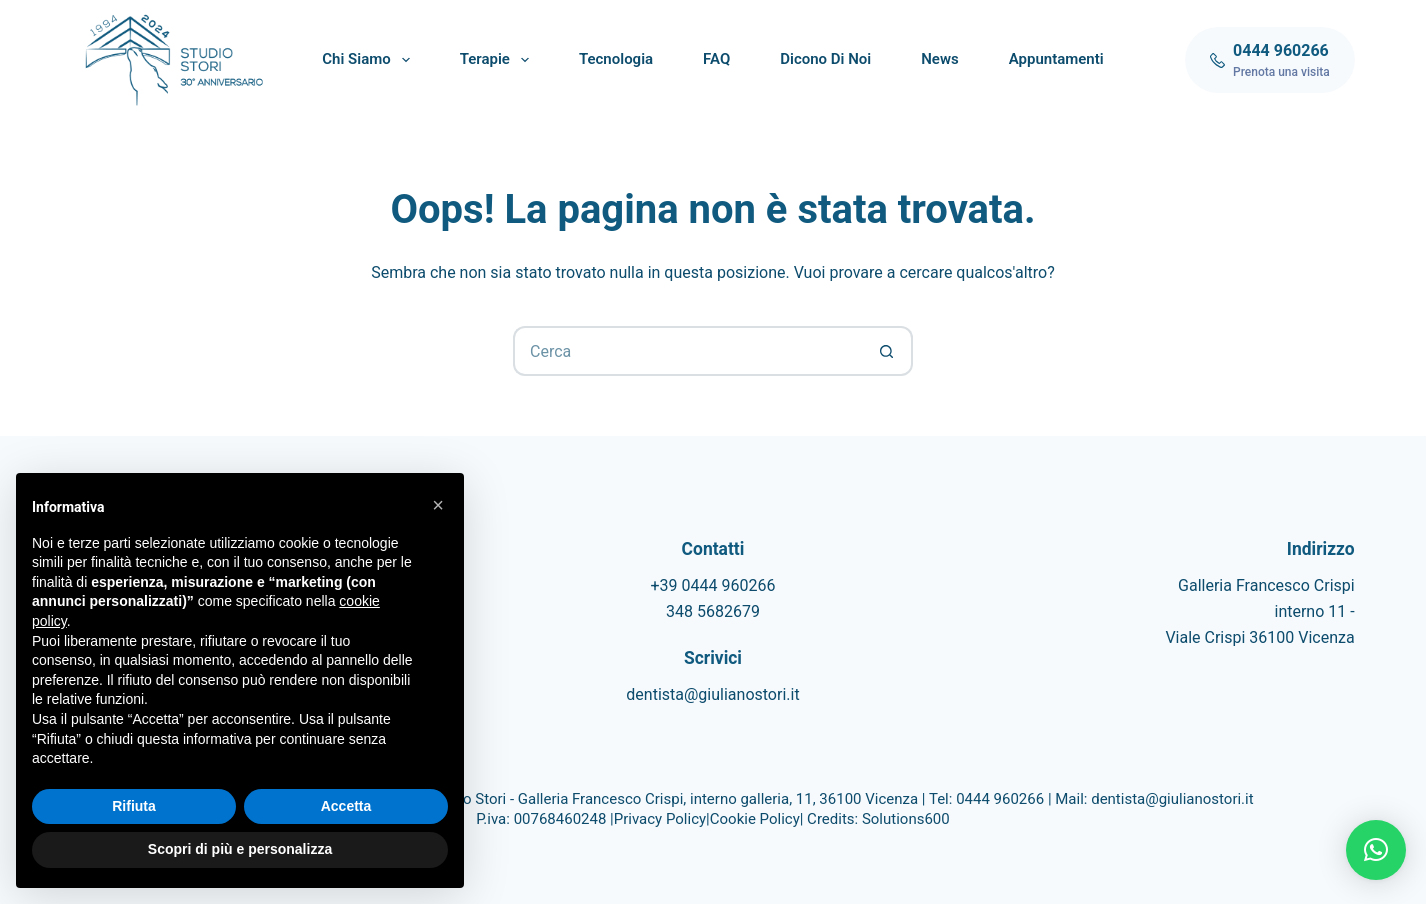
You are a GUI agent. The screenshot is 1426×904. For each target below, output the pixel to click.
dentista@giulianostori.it (712, 694)
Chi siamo (369, 60)
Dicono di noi (825, 59)
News (939, 59)
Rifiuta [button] (134, 806)
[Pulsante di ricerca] (888, 351)
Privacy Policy (660, 819)
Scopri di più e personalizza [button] (240, 849)
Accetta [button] (346, 806)
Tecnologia (616, 59)
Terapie (498, 60)
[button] (1376, 850)
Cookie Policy (755, 819)
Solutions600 (906, 819)
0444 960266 (1000, 799)
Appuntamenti (1056, 59)
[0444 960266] (1270, 60)
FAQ (716, 59)
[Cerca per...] (688, 351)
